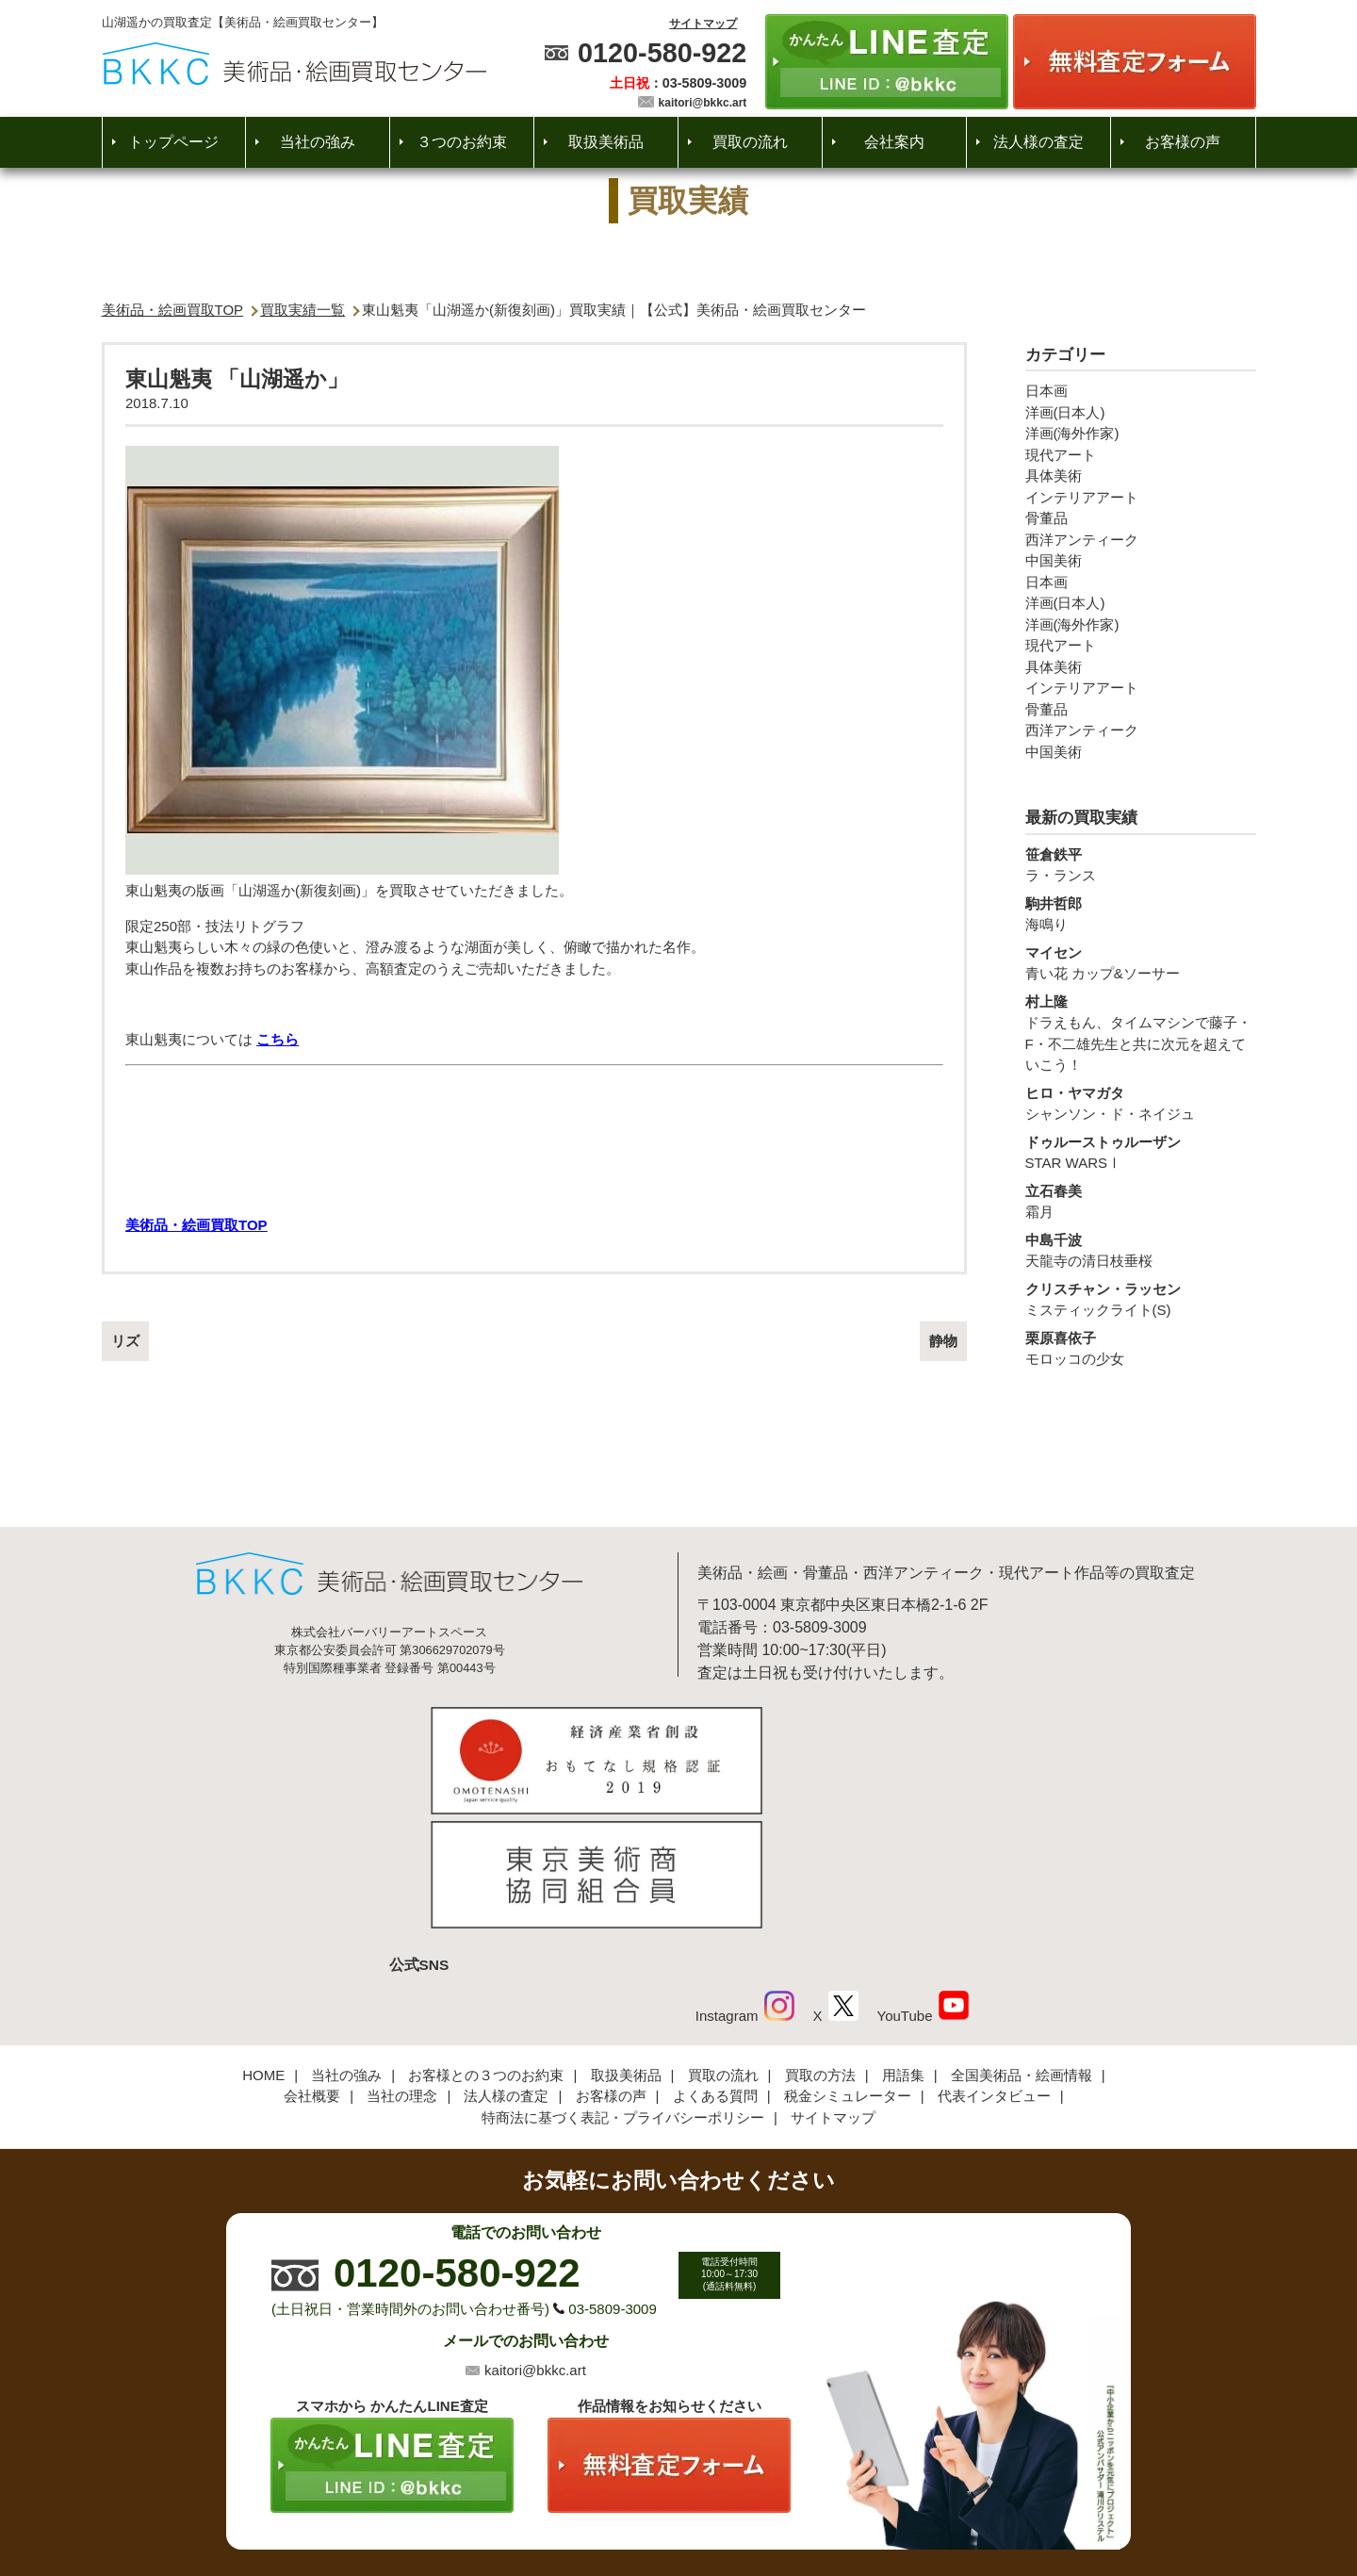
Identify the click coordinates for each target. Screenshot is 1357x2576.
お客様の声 (1182, 142)
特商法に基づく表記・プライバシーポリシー (623, 1987)
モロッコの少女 (1140, 1348)
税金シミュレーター (847, 1967)
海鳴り (1140, 913)
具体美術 (1053, 476)
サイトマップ (703, 23)
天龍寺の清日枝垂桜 (1140, 1250)
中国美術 (1053, 560)
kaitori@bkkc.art (703, 102)
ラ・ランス (1140, 864)
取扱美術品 (606, 142)
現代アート (1060, 455)
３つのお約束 (462, 142)
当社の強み (317, 142)
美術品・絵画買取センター (646, 2504)
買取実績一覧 (302, 310)
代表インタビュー (994, 1967)
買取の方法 (820, 1945)
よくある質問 (715, 1967)
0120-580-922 (662, 53)
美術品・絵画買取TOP (173, 310)
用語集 (903, 1945)
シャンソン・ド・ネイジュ (1140, 1103)
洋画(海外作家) (1072, 433)
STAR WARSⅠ (1140, 1152)
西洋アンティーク (1081, 540)
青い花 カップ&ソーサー (1140, 962)
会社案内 (894, 142)
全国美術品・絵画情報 (1021, 1945)
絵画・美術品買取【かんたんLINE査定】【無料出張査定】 (294, 63)
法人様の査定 (1038, 142)
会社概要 (312, 1967)
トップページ (173, 142)
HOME (263, 1945)
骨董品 (1046, 518)
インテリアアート (1081, 497)
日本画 (1046, 391)
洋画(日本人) (1065, 412)
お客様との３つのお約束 (486, 1945)
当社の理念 (402, 1967)
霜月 (1140, 1201)
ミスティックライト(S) (1140, 1299)
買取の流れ (750, 142)
